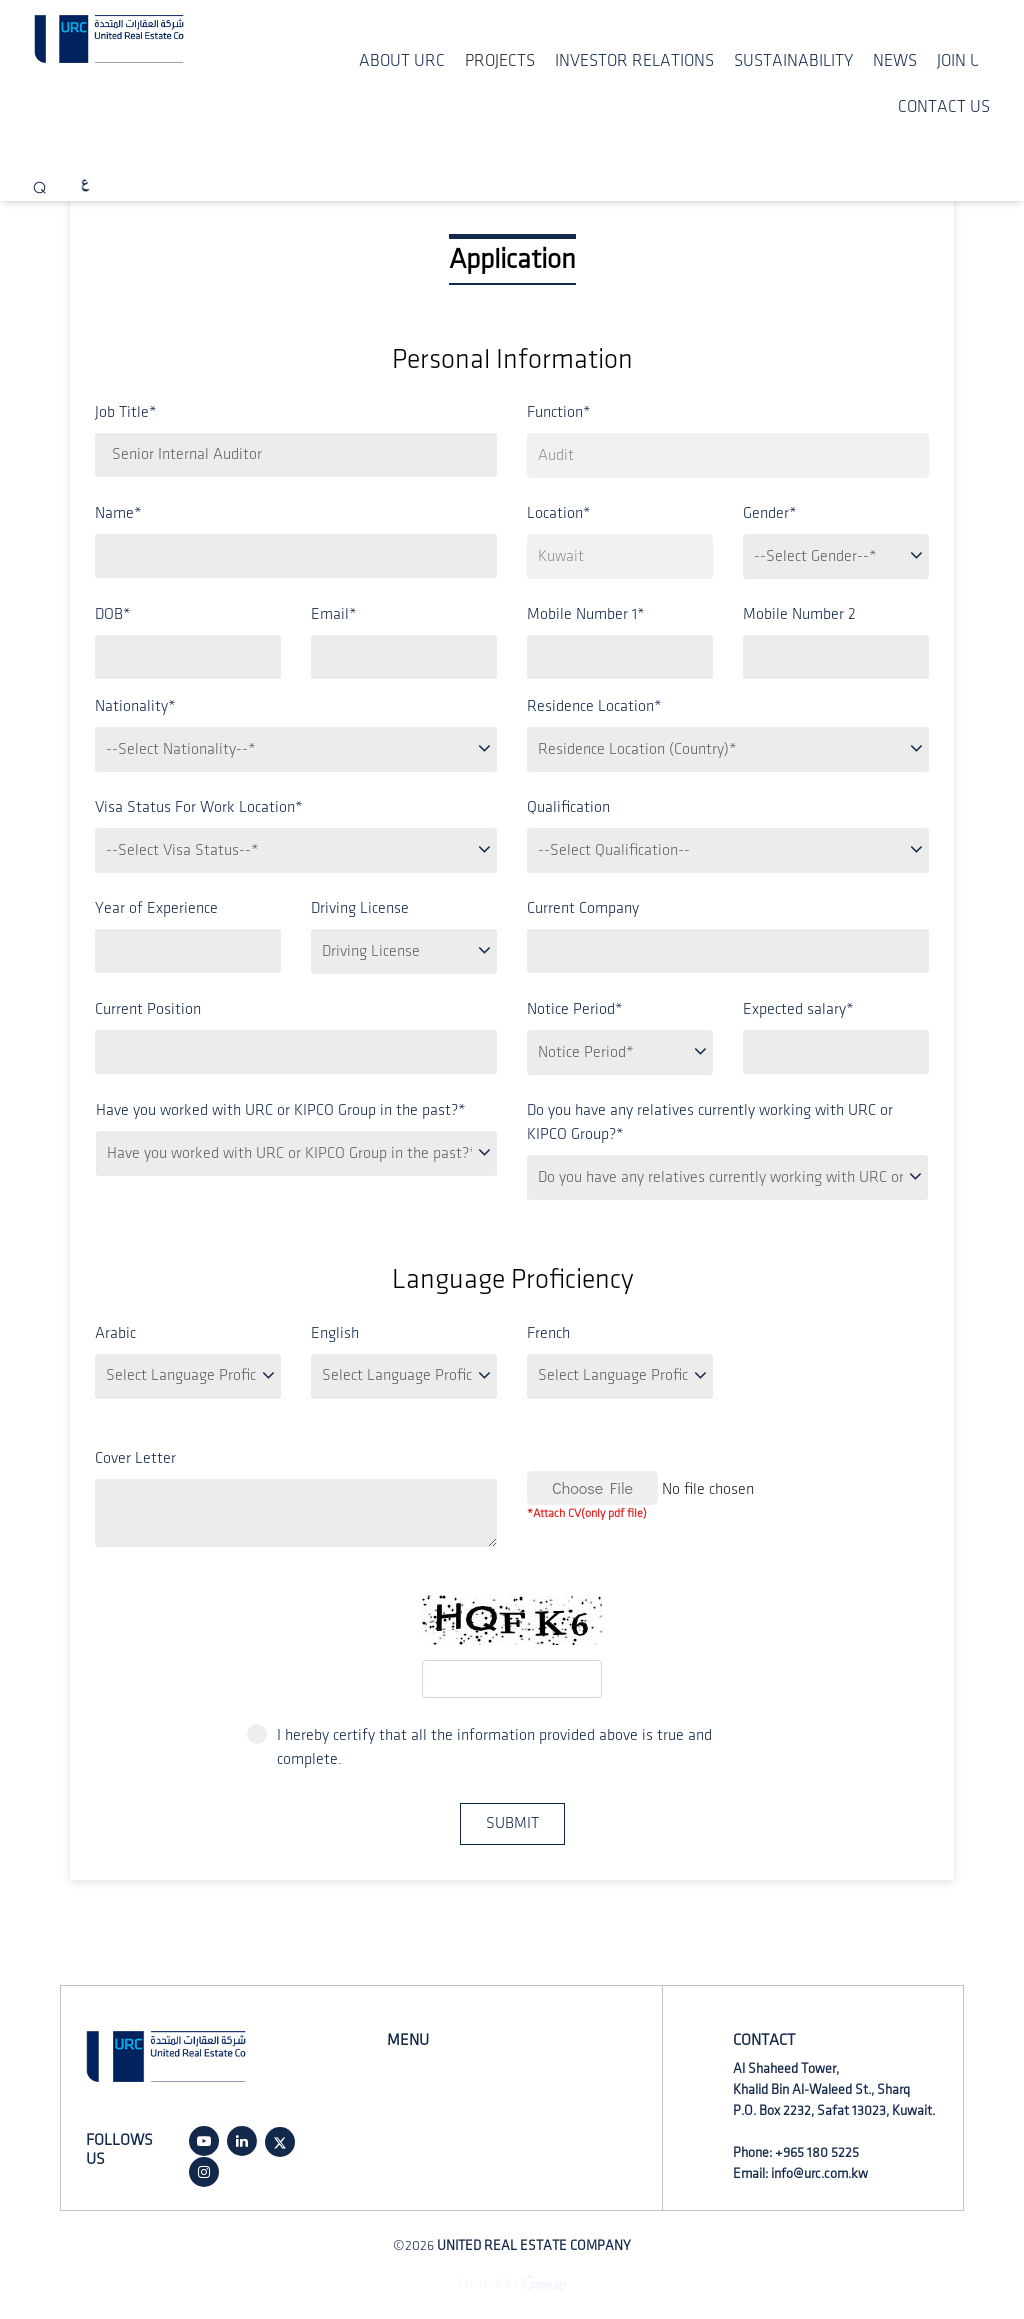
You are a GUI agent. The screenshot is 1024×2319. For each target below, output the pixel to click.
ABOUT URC (402, 61)
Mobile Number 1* (586, 614)
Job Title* (126, 412)
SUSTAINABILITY (793, 61)
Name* (118, 513)
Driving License (360, 908)
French (548, 1333)
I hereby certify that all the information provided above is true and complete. (479, 1745)
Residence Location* (594, 706)
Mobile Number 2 (799, 614)
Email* (334, 614)
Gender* (770, 513)
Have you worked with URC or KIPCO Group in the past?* (281, 1110)
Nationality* (135, 706)
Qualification (568, 807)
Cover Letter (135, 1458)
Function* (559, 412)
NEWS (895, 61)
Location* (559, 513)
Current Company (583, 908)
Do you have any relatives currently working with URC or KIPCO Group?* (710, 1122)
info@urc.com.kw (819, 2173)
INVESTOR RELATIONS (634, 61)
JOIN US (963, 61)
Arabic (115, 1333)
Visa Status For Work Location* (199, 807)
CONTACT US (944, 107)
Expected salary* (798, 1009)
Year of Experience (156, 908)
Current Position (148, 1009)
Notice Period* (575, 1009)
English (335, 1333)
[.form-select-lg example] (728, 455)
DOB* (113, 614)
